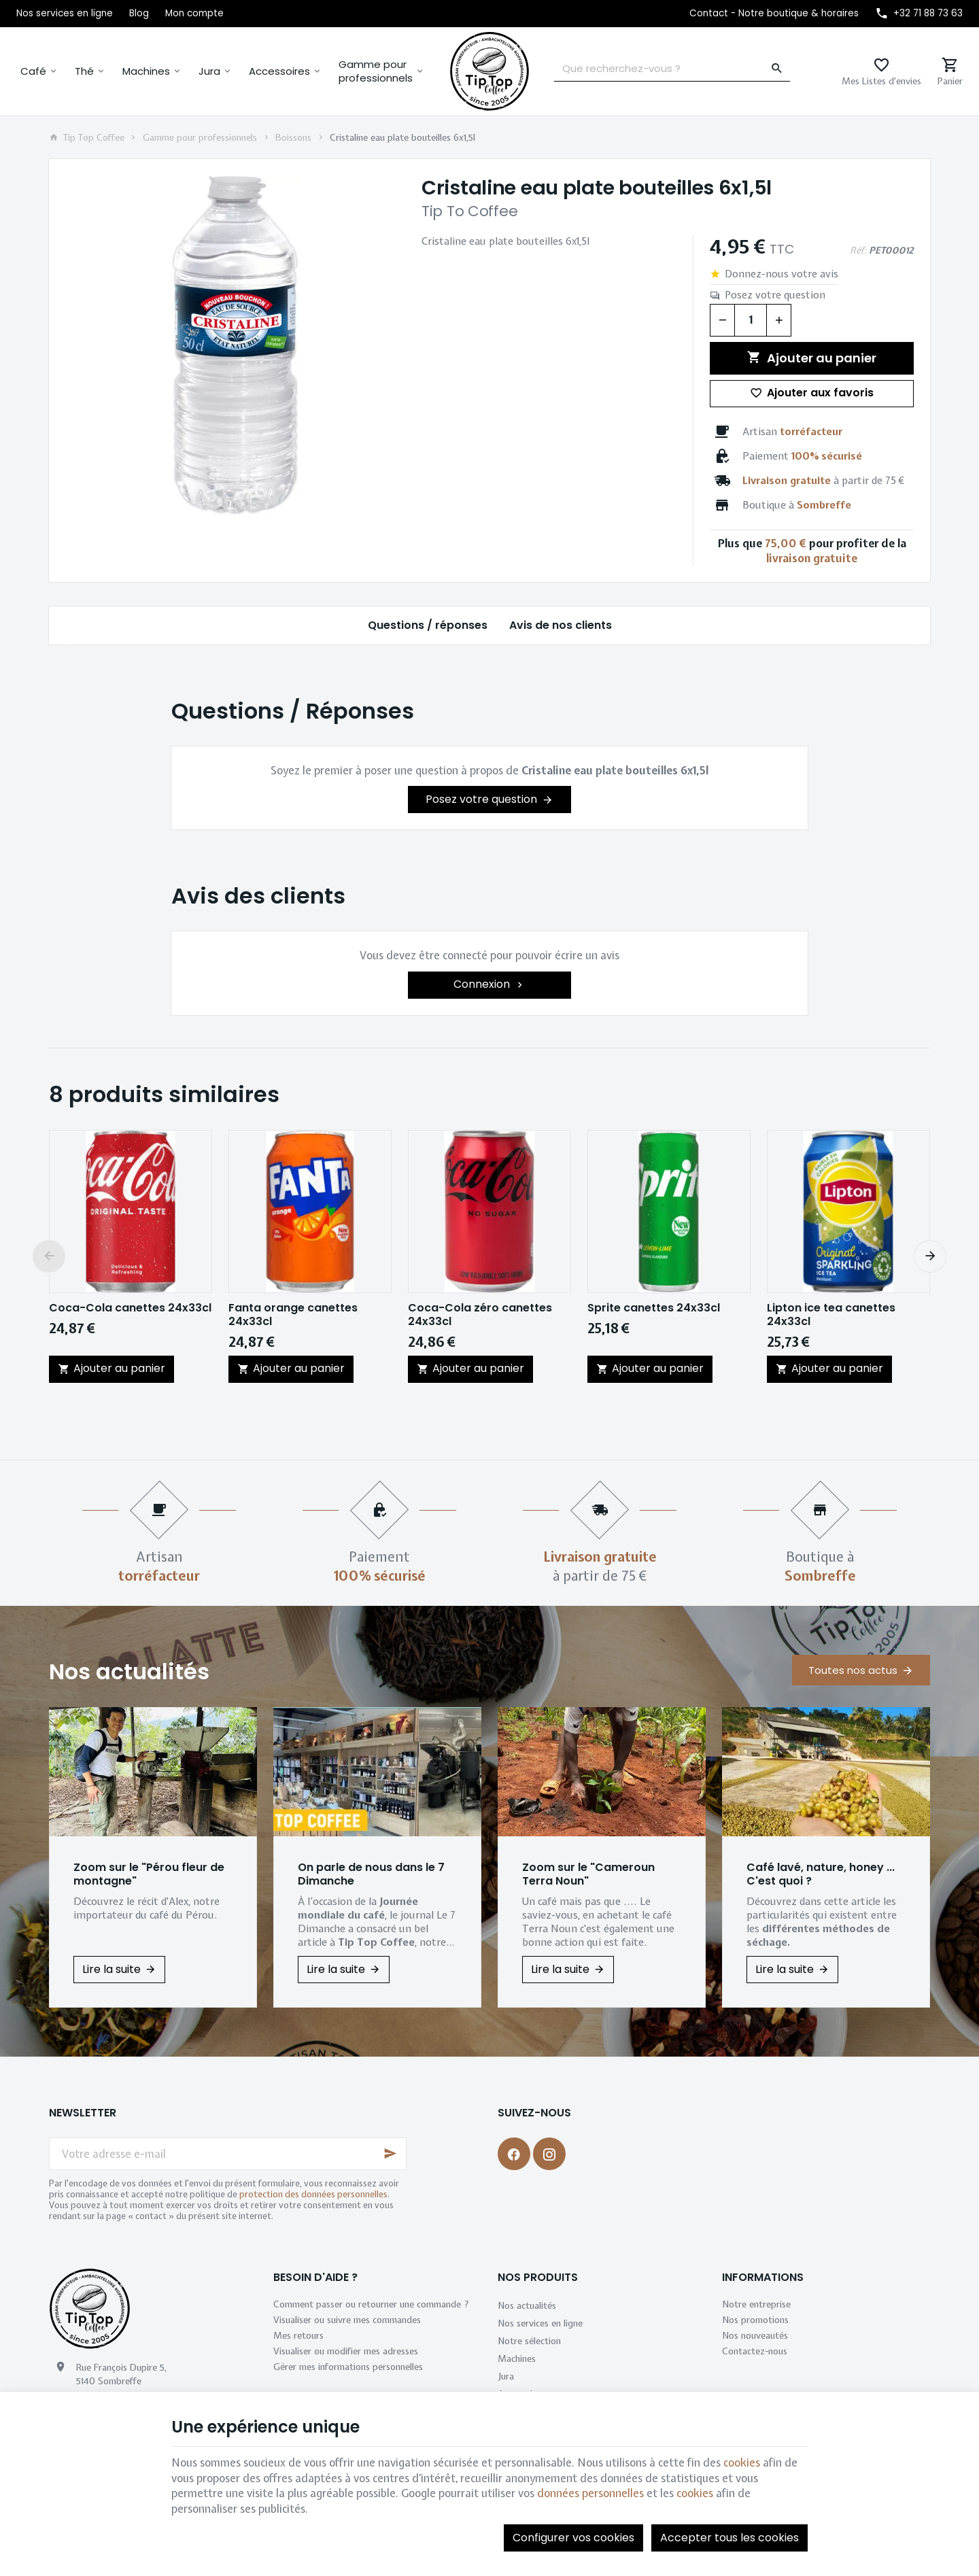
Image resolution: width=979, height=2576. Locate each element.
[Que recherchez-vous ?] (672, 69)
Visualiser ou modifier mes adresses (345, 2351)
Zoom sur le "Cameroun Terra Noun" (588, 1874)
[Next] (930, 1256)
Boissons (293, 137)
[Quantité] (750, 320)
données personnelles (590, 2493)
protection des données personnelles (313, 2194)
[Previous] (49, 1256)
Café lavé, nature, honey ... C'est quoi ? (820, 1874)
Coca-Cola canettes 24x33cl (130, 1308)
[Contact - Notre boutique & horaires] (774, 13)
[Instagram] (549, 2153)
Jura (209, 71)
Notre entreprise (756, 2304)
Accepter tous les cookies (729, 2537)
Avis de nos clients (560, 625)
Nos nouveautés (755, 2335)
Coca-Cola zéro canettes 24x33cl (480, 1314)
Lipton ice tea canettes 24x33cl (831, 1314)
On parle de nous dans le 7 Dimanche (371, 1874)
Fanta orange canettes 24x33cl (293, 1314)
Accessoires (279, 71)
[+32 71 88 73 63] (919, 13)
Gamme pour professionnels (376, 71)
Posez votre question (775, 295)
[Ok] (390, 2153)
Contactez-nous (754, 2351)
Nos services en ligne (540, 2323)
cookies (741, 2462)
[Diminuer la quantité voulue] (722, 320)
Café (33, 71)
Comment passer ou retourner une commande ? (371, 2304)
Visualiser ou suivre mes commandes (347, 2320)
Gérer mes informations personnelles (348, 2366)
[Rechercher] (777, 69)
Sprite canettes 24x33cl (653, 1308)
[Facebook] (514, 2153)
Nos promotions (755, 2320)
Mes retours (298, 2335)
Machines (146, 71)
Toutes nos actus (852, 1670)
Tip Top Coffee (86, 137)
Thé (84, 71)
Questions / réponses (427, 625)
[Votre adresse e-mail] (228, 2153)
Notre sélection (529, 2341)
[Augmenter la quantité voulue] (779, 320)
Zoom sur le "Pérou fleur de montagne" (148, 1874)
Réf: (858, 250)
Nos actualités (129, 1671)
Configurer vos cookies (573, 2537)
